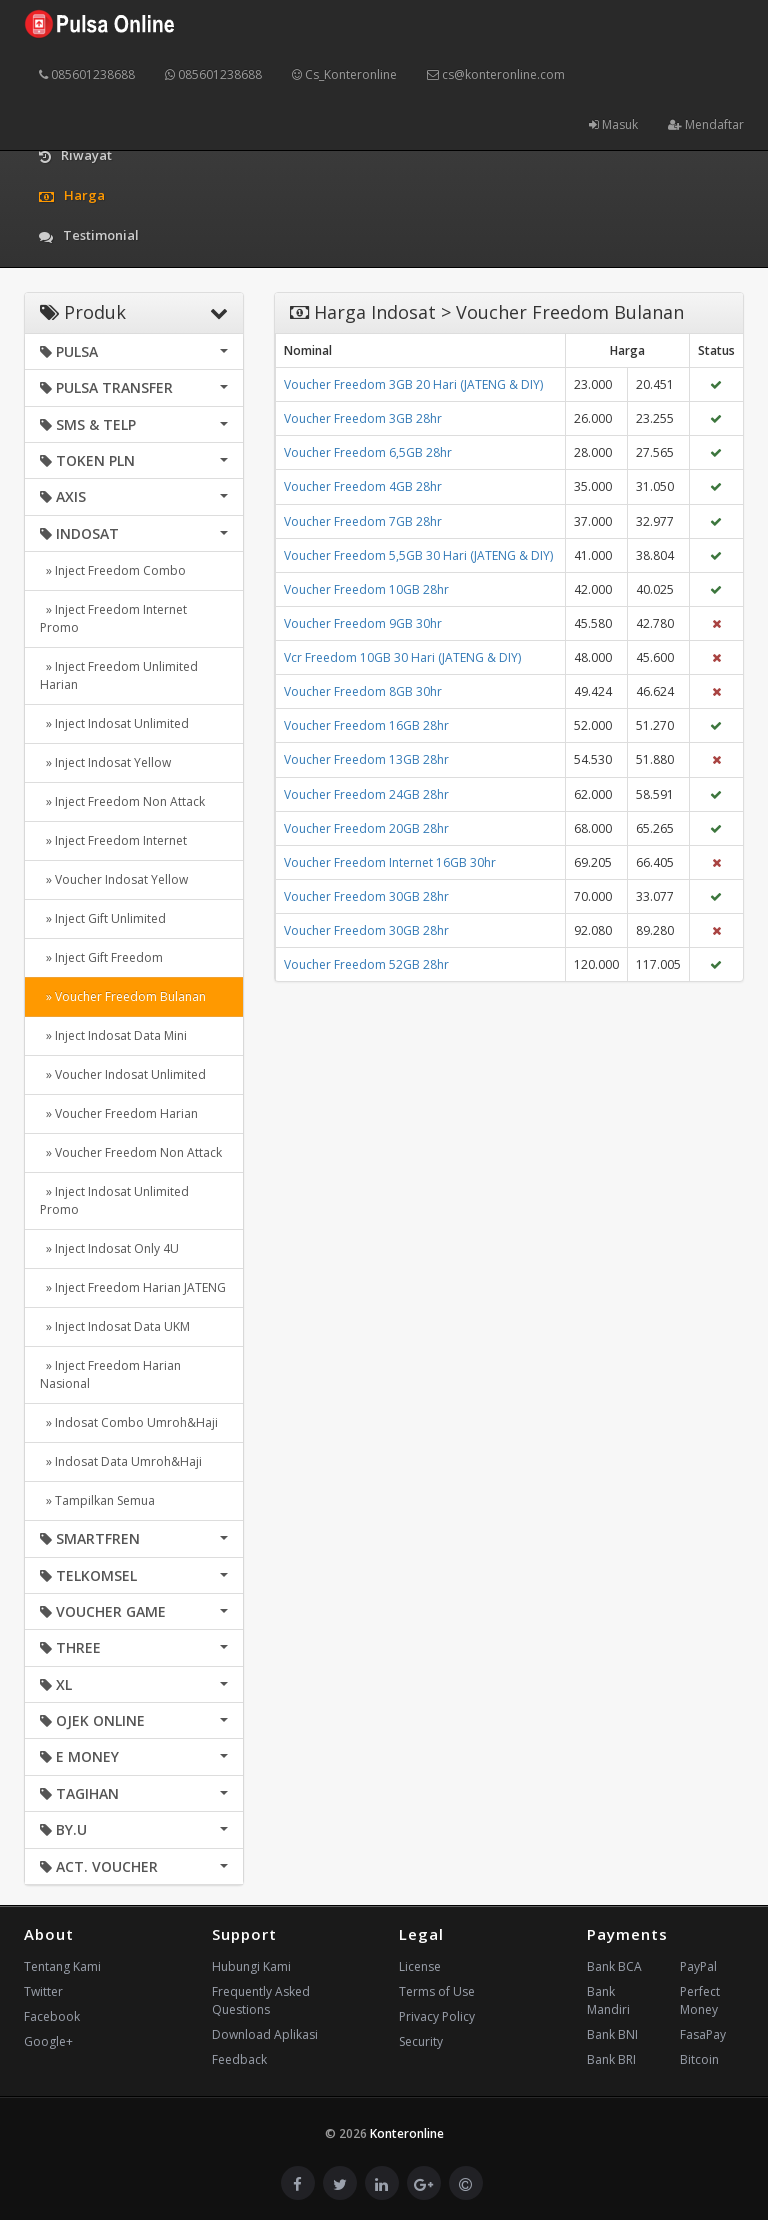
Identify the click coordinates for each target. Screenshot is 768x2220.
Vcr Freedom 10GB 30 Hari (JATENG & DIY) (402, 657)
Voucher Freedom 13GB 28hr (366, 759)
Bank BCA (614, 1966)
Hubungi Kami (251, 1966)
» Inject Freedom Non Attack (122, 801)
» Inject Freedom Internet (113, 840)
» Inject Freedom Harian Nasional (110, 1374)
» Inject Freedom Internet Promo (113, 618)
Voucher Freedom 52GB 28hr (366, 964)
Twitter (43, 1991)
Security (421, 2041)
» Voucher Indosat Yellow (114, 879)
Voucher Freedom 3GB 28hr (363, 418)
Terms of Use (437, 1991)
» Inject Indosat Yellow (105, 762)
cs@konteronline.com (496, 74)
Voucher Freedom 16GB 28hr (366, 725)
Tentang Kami (62, 1966)
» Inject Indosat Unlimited (114, 723)
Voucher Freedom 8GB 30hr (363, 691)
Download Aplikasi (265, 2034)
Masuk (613, 124)
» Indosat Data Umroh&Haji (121, 1461)
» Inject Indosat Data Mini (113, 1035)
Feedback (239, 2059)
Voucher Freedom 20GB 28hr (366, 828)
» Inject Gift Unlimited (103, 918)
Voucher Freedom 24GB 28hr (366, 794)
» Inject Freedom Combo (113, 570)
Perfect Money (700, 2000)
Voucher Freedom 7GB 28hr (363, 521)
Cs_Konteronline (344, 74)
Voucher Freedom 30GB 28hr (366, 896)
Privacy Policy (437, 2016)
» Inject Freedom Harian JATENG (133, 1287)
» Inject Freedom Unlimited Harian (119, 675)
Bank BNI (612, 2034)
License (420, 1966)
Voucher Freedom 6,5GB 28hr (368, 452)
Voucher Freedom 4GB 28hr (363, 486)
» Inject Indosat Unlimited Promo (114, 1200)
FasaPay (703, 2034)
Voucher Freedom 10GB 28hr (366, 589)
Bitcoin (699, 2059)
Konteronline (407, 2133)
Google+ (48, 2041)
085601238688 (87, 74)
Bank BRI (611, 2059)
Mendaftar (706, 124)
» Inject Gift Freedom (101, 957)
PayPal (698, 1966)
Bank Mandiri (608, 2000)
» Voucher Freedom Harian (119, 1113)
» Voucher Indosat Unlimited (123, 1074)
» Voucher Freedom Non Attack (131, 1152)
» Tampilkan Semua (97, 1500)
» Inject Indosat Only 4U (109, 1248)
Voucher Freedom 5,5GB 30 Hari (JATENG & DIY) (418, 555)
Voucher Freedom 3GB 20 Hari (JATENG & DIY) (413, 384)
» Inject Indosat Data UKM (115, 1326)
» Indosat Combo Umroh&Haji (129, 1422)
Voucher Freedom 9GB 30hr (363, 623)
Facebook (52, 2016)
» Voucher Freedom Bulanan (123, 996)
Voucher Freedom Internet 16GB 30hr (390, 862)
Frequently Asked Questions (261, 2000)
